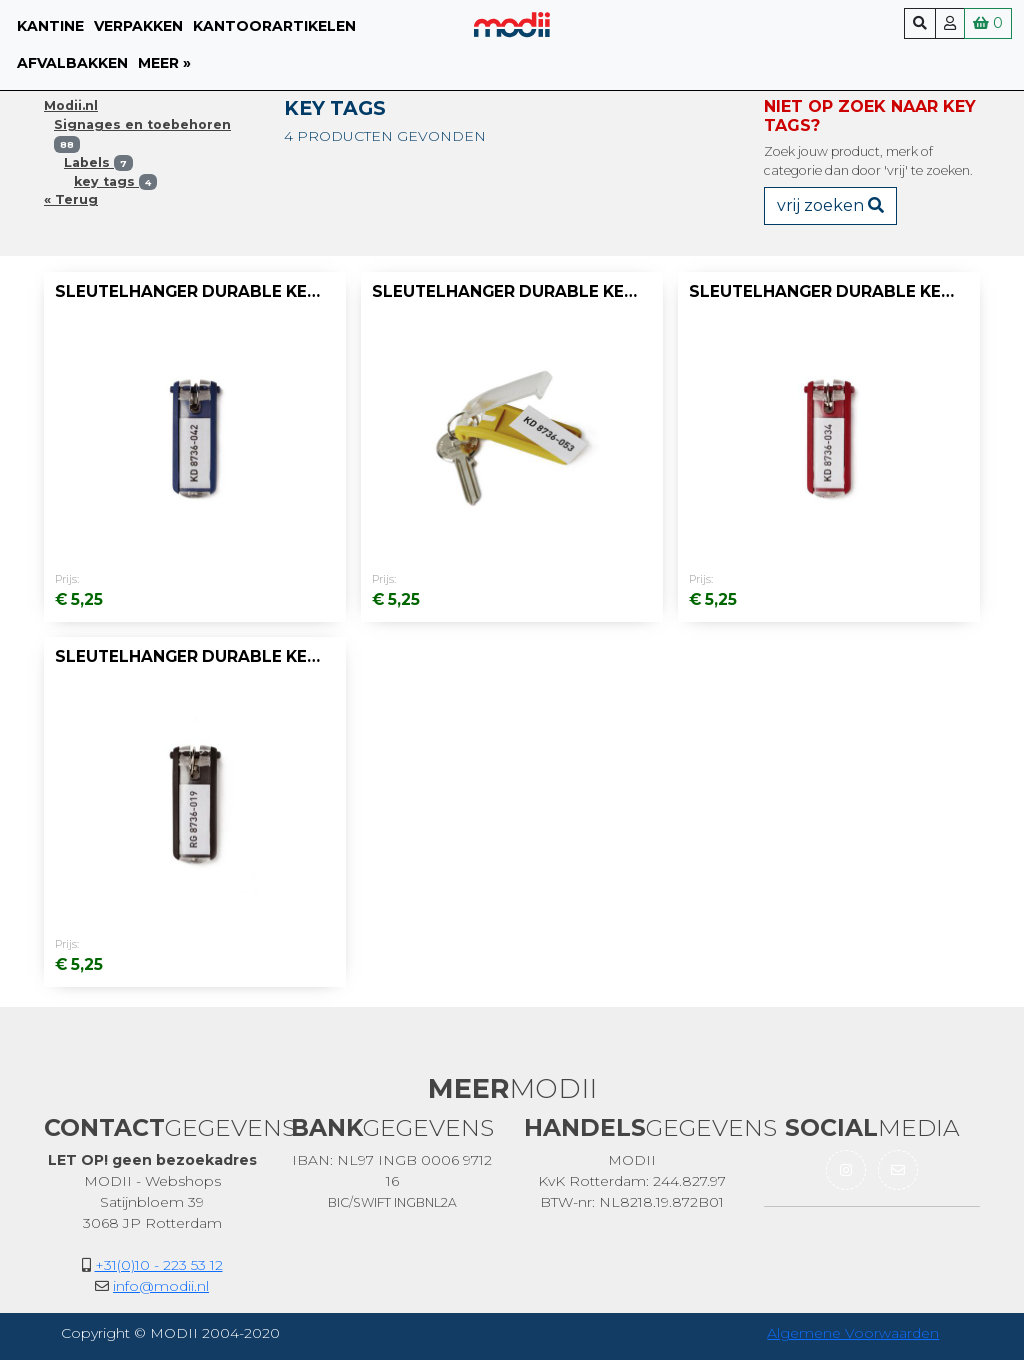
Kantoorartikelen (274, 26)
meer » (164, 63)
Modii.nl (71, 105)
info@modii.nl (161, 1286)
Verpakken (138, 26)
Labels (98, 162)
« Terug (71, 199)
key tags (115, 181)
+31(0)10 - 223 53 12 (159, 1265)
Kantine (50, 26)
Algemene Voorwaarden (853, 1333)
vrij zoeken (830, 205)
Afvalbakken (72, 63)
